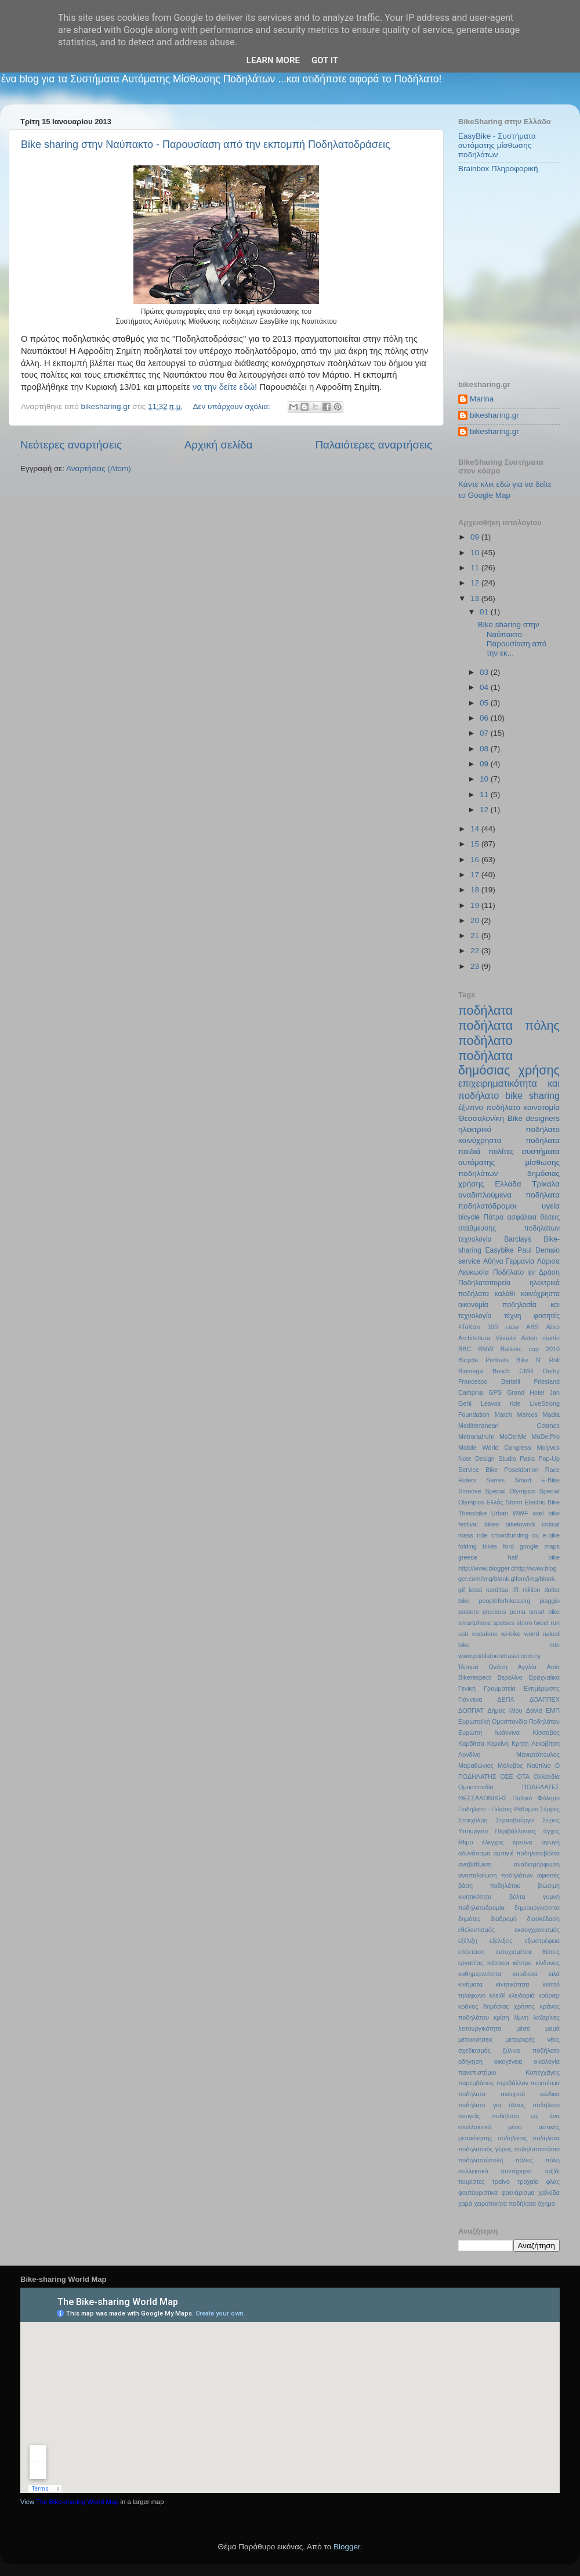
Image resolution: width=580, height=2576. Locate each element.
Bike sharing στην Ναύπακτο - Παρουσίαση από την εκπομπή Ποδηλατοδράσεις (205, 144)
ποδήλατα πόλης (509, 1025)
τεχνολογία (475, 1239)
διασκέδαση (543, 1918)
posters (468, 1611)
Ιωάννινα (507, 1732)
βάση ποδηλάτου (489, 1885)
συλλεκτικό (473, 2171)
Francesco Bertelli (489, 1381)
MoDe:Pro (545, 1436)
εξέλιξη (467, 1940)
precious (494, 1611)
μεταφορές (520, 2039)
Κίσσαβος (546, 1732)
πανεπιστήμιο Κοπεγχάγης (509, 2072)
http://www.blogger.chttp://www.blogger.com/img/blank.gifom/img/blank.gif (507, 1579)
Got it (324, 60)
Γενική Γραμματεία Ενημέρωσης (509, 1688)
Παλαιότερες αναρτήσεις (373, 445)
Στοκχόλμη (472, 1820)
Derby (551, 1370)
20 (475, 920)
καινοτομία (541, 1107)
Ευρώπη (470, 1732)
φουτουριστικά (478, 2192)
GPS (495, 1392)
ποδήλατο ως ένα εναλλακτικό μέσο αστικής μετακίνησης (509, 2126)
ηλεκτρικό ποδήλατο (509, 1129)
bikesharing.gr (494, 415)
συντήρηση (516, 2171)
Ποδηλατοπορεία (484, 1283)
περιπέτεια (545, 2082)
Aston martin (540, 1337)
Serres (495, 1480)
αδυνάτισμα (474, 1853)
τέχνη (512, 1316)
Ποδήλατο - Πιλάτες (485, 1809)
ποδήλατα (485, 1010)
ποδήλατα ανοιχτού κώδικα (509, 2093)
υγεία (551, 1206)
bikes (491, 1524)
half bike (533, 1557)
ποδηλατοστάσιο (537, 2149)
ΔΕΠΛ (505, 1699)
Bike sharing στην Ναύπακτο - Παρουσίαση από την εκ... (512, 638)
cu (535, 1535)
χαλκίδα (549, 2192)
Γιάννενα (470, 1699)
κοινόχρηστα (540, 1294)
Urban (499, 1513)
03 (485, 672)
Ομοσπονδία (476, 1786)
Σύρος (551, 1820)
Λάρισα (548, 1261)
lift (515, 1589)
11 (475, 567)
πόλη (552, 2160)
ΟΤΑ (523, 1776)
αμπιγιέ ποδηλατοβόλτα (527, 1853)
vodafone (485, 1633)
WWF (520, 1513)
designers (542, 1118)
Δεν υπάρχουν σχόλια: (233, 406)
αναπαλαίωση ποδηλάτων (495, 1875)
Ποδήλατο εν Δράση (526, 1272)
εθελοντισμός (476, 1929)
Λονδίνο (469, 1754)
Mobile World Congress (494, 1447)
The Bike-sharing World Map (77, 2501)
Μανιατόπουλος (538, 1754)
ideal (475, 1589)
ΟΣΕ (506, 1776)
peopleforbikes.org (505, 1600)
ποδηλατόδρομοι (487, 1206)
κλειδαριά (522, 1995)
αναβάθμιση (475, 1864)
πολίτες (501, 1151)
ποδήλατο (485, 1040)
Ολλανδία (547, 1776)
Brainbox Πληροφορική (498, 168)
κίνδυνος (547, 1962)
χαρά (465, 2203)
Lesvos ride (500, 1403)
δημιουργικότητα (537, 1907)
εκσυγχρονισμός (537, 1929)
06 (485, 718)
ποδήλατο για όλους (491, 2104)
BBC (464, 1348)
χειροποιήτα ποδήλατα (505, 2203)
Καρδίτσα (471, 1743)
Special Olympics (510, 1491)
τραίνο (501, 2181)
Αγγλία (527, 1666)
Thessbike (472, 1513)
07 (485, 733)
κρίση (501, 2017)
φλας (553, 2181)
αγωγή (551, 1842)
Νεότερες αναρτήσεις (71, 445)
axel (538, 1513)
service (469, 1261)
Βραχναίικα (544, 1677)
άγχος (551, 1831)
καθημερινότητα (480, 1973)
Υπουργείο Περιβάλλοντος (497, 1831)
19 (475, 905)
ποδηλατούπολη (480, 2160)
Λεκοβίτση (545, 1743)
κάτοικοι (498, 1962)
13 (475, 598)
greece (467, 1557)
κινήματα (470, 1984)
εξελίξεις (501, 1940)
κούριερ (549, 1995)
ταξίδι (552, 2171)
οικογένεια (508, 2061)
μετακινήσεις (475, 2039)
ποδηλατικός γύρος (485, 2149)
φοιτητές (547, 1316)
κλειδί (497, 1995)
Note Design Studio (487, 1458)
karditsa (497, 1589)
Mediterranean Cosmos (509, 1425)
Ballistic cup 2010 (530, 1348)
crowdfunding (509, 1535)
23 (475, 966)
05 (485, 703)
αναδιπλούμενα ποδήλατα (509, 1195)
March (503, 1414)
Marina (482, 399)
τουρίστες (471, 2181)
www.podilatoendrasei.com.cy (499, 1655)
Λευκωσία (473, 1272)
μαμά (552, 2028)
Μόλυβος (510, 1765)
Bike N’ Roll (538, 1359)
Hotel (537, 1392)
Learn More (273, 60)
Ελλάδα (508, 1184)
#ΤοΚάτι (469, 1326)
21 (475, 935)
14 (475, 828)
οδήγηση (470, 2061)
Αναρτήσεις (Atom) (98, 468)
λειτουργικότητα (479, 2028)
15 (475, 844)
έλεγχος (492, 1842)
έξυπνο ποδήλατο (489, 1107)
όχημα (546, 2203)
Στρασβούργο (515, 1820)
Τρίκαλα (546, 1184)
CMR (526, 1370)
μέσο (523, 2028)
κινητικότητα (513, 1984)
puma (517, 1611)
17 (475, 874)
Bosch (501, 1370)
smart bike (544, 1611)
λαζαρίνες (546, 2017)
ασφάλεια (521, 1217)
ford (508, 1546)
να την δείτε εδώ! (225, 387)
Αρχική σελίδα (218, 445)
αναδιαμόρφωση (537, 1864)
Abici (553, 1326)
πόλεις (524, 2160)
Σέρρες (550, 1809)
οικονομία (473, 1305)
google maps (540, 1546)
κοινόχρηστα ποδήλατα (509, 1140)
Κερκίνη (498, 1743)
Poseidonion (521, 1469)
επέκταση (471, 1951)
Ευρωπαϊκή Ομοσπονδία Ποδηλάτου (509, 1721)
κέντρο (522, 1962)
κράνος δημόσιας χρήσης (496, 2006)
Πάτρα (494, 1217)
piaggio (549, 1600)
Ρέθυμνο (526, 1809)
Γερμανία (520, 1261)
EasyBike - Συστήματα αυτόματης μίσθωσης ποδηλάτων (497, 145)
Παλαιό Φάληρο (536, 1797)
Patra (527, 1458)
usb (463, 1633)
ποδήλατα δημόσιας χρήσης (509, 1063)
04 (485, 687)
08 (485, 748)
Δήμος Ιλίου (505, 1710)
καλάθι (505, 1294)
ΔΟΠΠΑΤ (471, 1710)
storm (524, 1622)
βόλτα (517, 1896)
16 (475, 859)
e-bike (551, 1535)
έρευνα (522, 1842)
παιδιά (469, 1151)
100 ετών (503, 1326)
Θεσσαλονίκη (481, 1118)
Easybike (499, 1250)
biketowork (520, 1524)
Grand (515, 1392)
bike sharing (532, 1095)
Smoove (469, 1491)
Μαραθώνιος (476, 1765)
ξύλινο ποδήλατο (531, 2050)
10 (475, 552)
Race (552, 1469)
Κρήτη (520, 1743)
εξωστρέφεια (542, 1940)
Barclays (517, 1239)
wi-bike (511, 1633)
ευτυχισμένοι (513, 1951)
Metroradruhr (476, 1436)
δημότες (469, 1918)
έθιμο (465, 1842)
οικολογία (547, 2061)
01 (485, 611)
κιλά (554, 1973)
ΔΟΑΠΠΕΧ (545, 1699)
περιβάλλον (512, 2082)
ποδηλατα (546, 2137)
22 (475, 950)
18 (475, 889)
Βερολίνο (510, 1677)
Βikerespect (474, 1677)
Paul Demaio (538, 1250)
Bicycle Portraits (483, 1359)
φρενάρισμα (517, 2192)
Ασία (553, 1666)
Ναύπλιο (538, 1765)
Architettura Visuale (487, 1337)
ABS (532, 1326)
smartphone (474, 1622)
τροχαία (527, 2181)
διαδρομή (504, 1918)
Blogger (347, 2546)
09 (475, 537)
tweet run (547, 1622)
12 (475, 582)
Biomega (470, 1370)
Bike (515, 1118)
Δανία (534, 1710)
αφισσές (548, 1875)
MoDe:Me (513, 1436)
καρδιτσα (525, 1973)
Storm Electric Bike (533, 1502)
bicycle (469, 1217)
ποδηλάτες (512, 2137)
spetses (503, 1622)
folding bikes (477, 1546)
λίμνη (521, 2017)
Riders (467, 1480)
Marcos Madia (538, 1414)
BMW (485, 1348)
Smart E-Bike (537, 1480)
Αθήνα (493, 1261)
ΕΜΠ (553, 1710)
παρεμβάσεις (476, 2082)
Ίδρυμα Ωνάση (482, 1666)
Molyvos (548, 1447)
